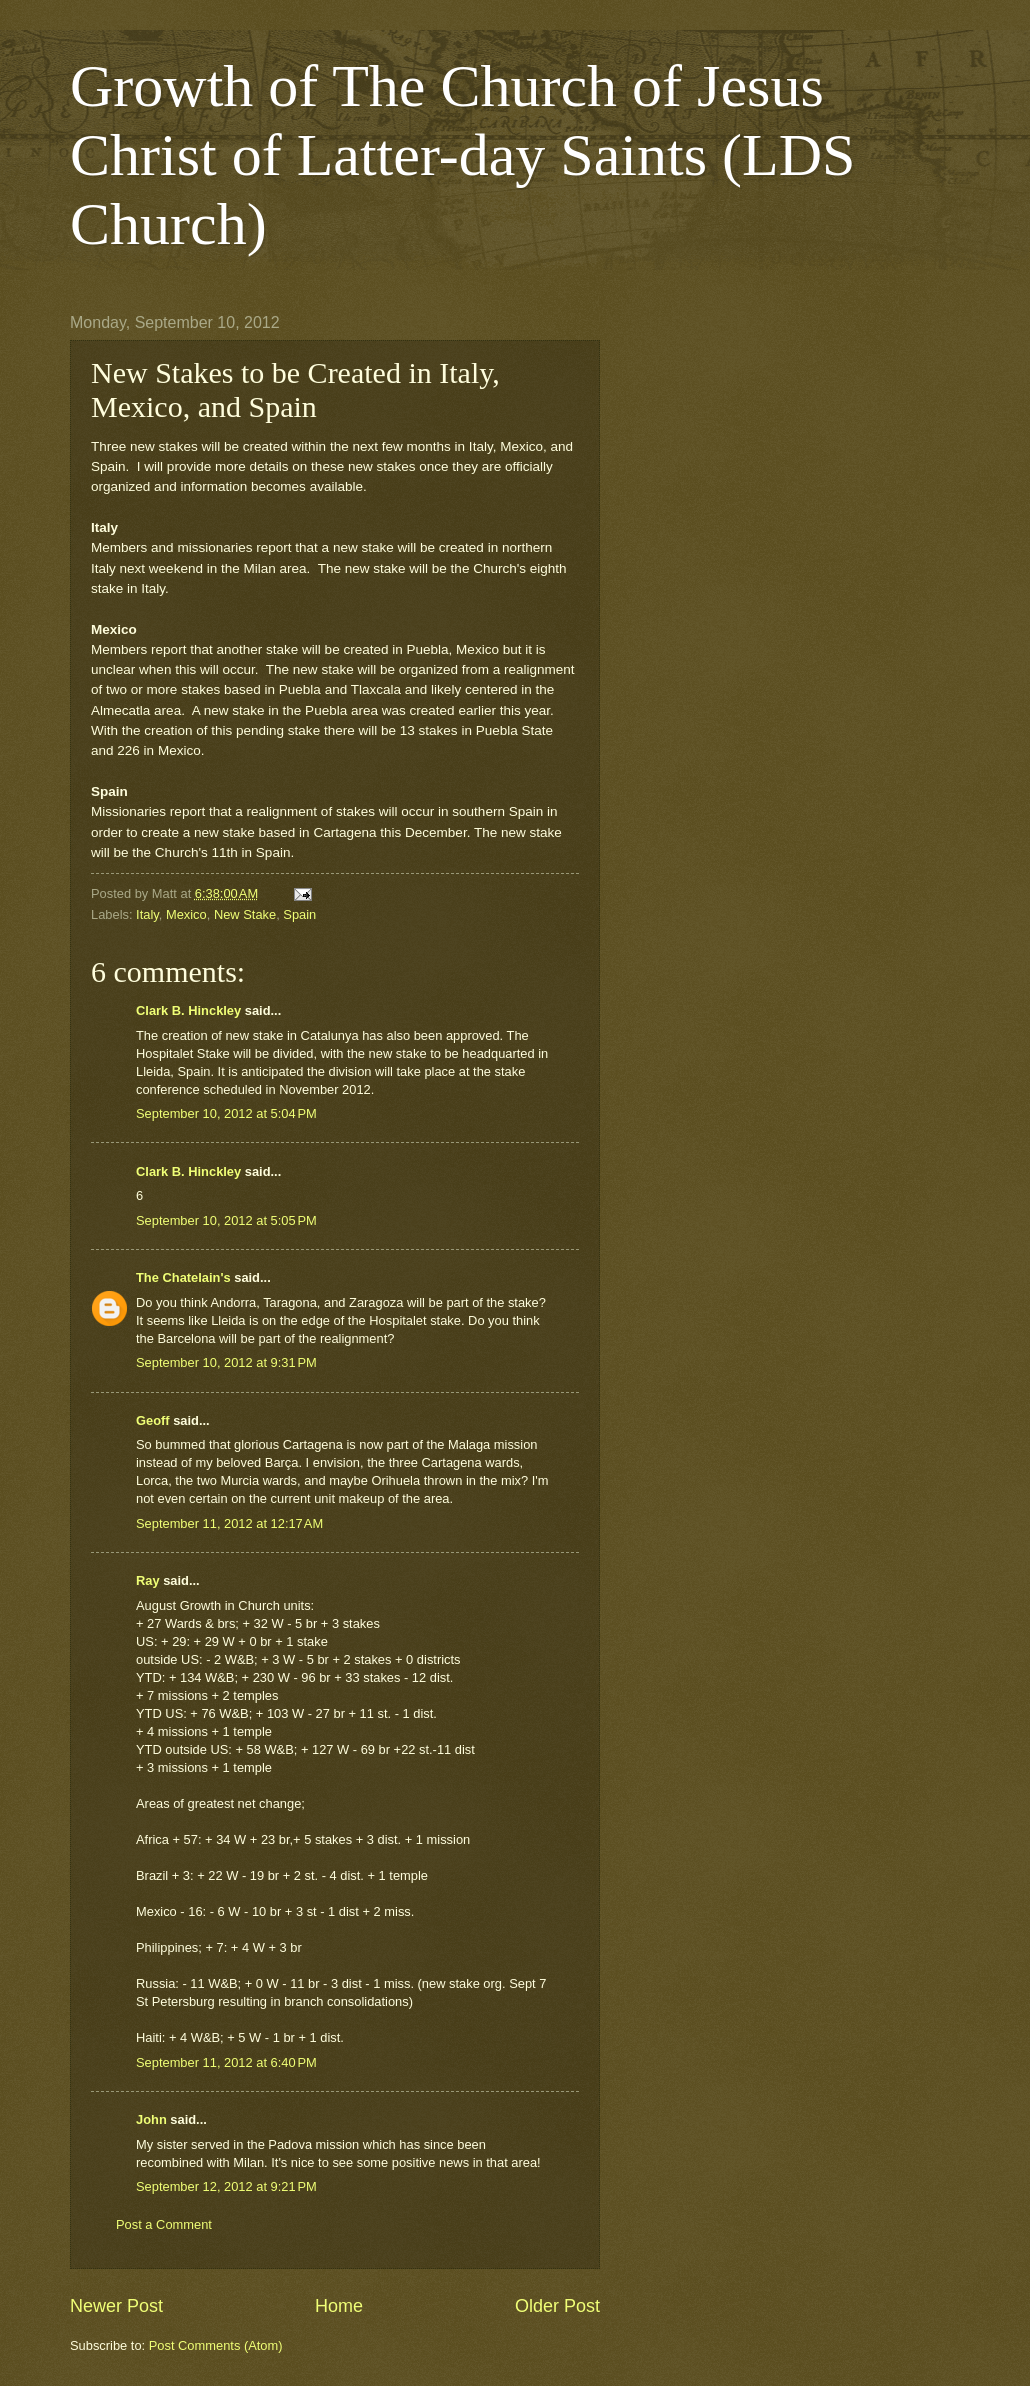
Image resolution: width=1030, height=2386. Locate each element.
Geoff (153, 1420)
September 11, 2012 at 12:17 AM (229, 1523)
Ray (148, 1580)
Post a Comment (164, 2224)
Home (339, 2306)
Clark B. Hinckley (188, 1010)
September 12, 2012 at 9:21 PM (226, 2186)
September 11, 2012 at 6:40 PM (226, 2062)
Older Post (557, 2306)
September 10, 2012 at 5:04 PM (226, 1113)
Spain (299, 914)
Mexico (186, 914)
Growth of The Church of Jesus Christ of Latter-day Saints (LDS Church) (462, 155)
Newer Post (116, 2306)
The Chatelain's (183, 1277)
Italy (147, 914)
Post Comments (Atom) (216, 2345)
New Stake (245, 914)
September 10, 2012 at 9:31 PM (226, 1362)
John (151, 2119)
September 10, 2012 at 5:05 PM (226, 1220)
